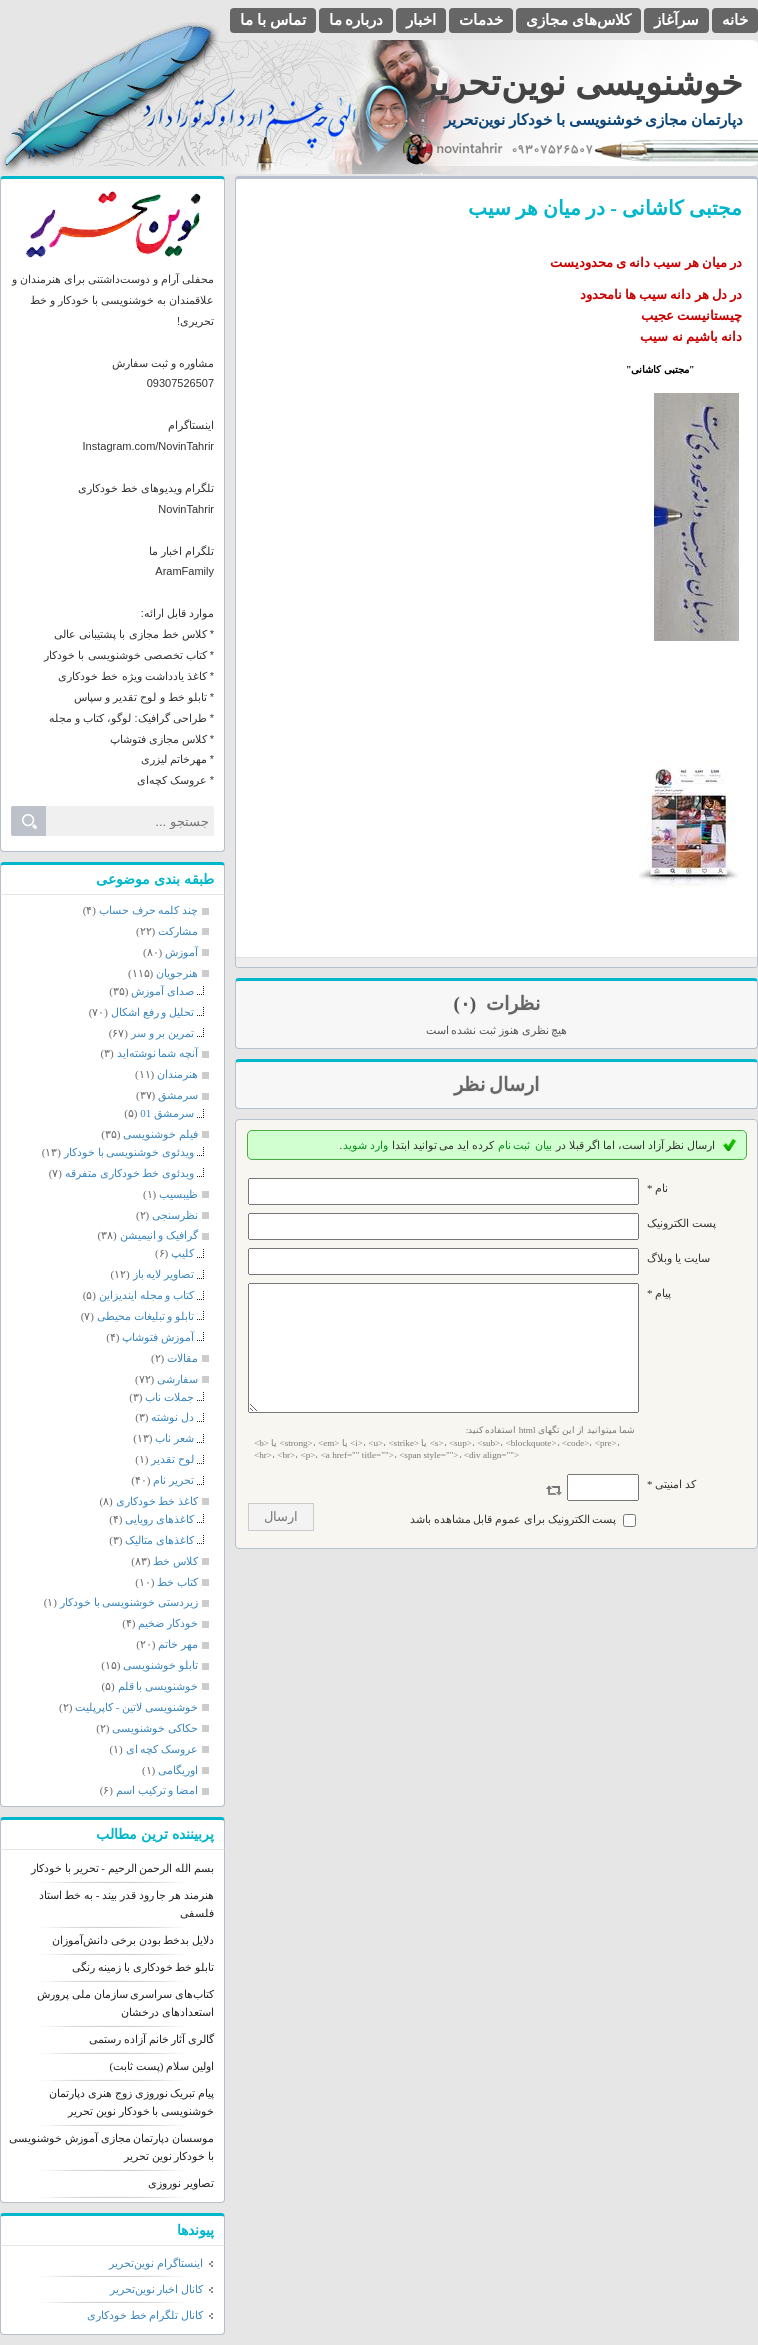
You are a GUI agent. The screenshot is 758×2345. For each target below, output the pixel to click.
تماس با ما (273, 20)
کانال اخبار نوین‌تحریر (157, 2289)
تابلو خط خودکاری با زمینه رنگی (143, 1967)
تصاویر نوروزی (181, 2183)
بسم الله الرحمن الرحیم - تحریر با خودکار (122, 1868)
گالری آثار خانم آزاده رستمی (151, 2039)
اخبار (421, 20)
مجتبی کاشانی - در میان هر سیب (605, 208)
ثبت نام (514, 1145)
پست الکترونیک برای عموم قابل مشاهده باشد (513, 1543)
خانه (735, 20)
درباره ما (356, 20)
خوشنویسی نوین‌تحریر (581, 83)
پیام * (659, 1293)
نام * (657, 1188)
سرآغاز (676, 20)
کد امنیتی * (671, 1508)
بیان (543, 1145)
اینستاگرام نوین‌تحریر (156, 2263)
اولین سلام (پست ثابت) (161, 2066)
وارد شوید (365, 1145)
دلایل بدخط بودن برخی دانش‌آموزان (133, 1940)
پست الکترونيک (681, 1223)
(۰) (466, 1003)
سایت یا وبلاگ (678, 1258)
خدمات (481, 20)
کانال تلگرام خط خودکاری (145, 2315)
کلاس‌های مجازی (578, 20)
